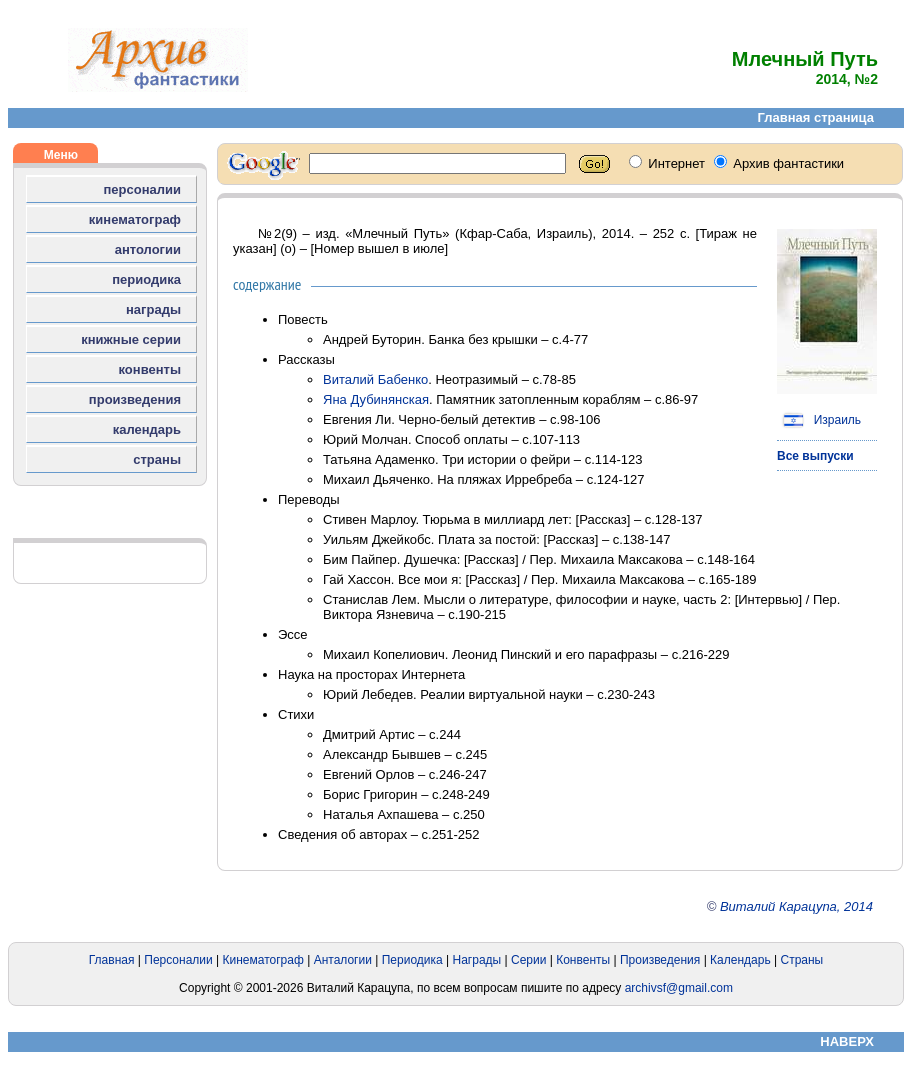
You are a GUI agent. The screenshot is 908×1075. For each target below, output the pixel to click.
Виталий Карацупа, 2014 (796, 906)
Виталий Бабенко (375, 379)
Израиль (819, 420)
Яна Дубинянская (376, 399)
